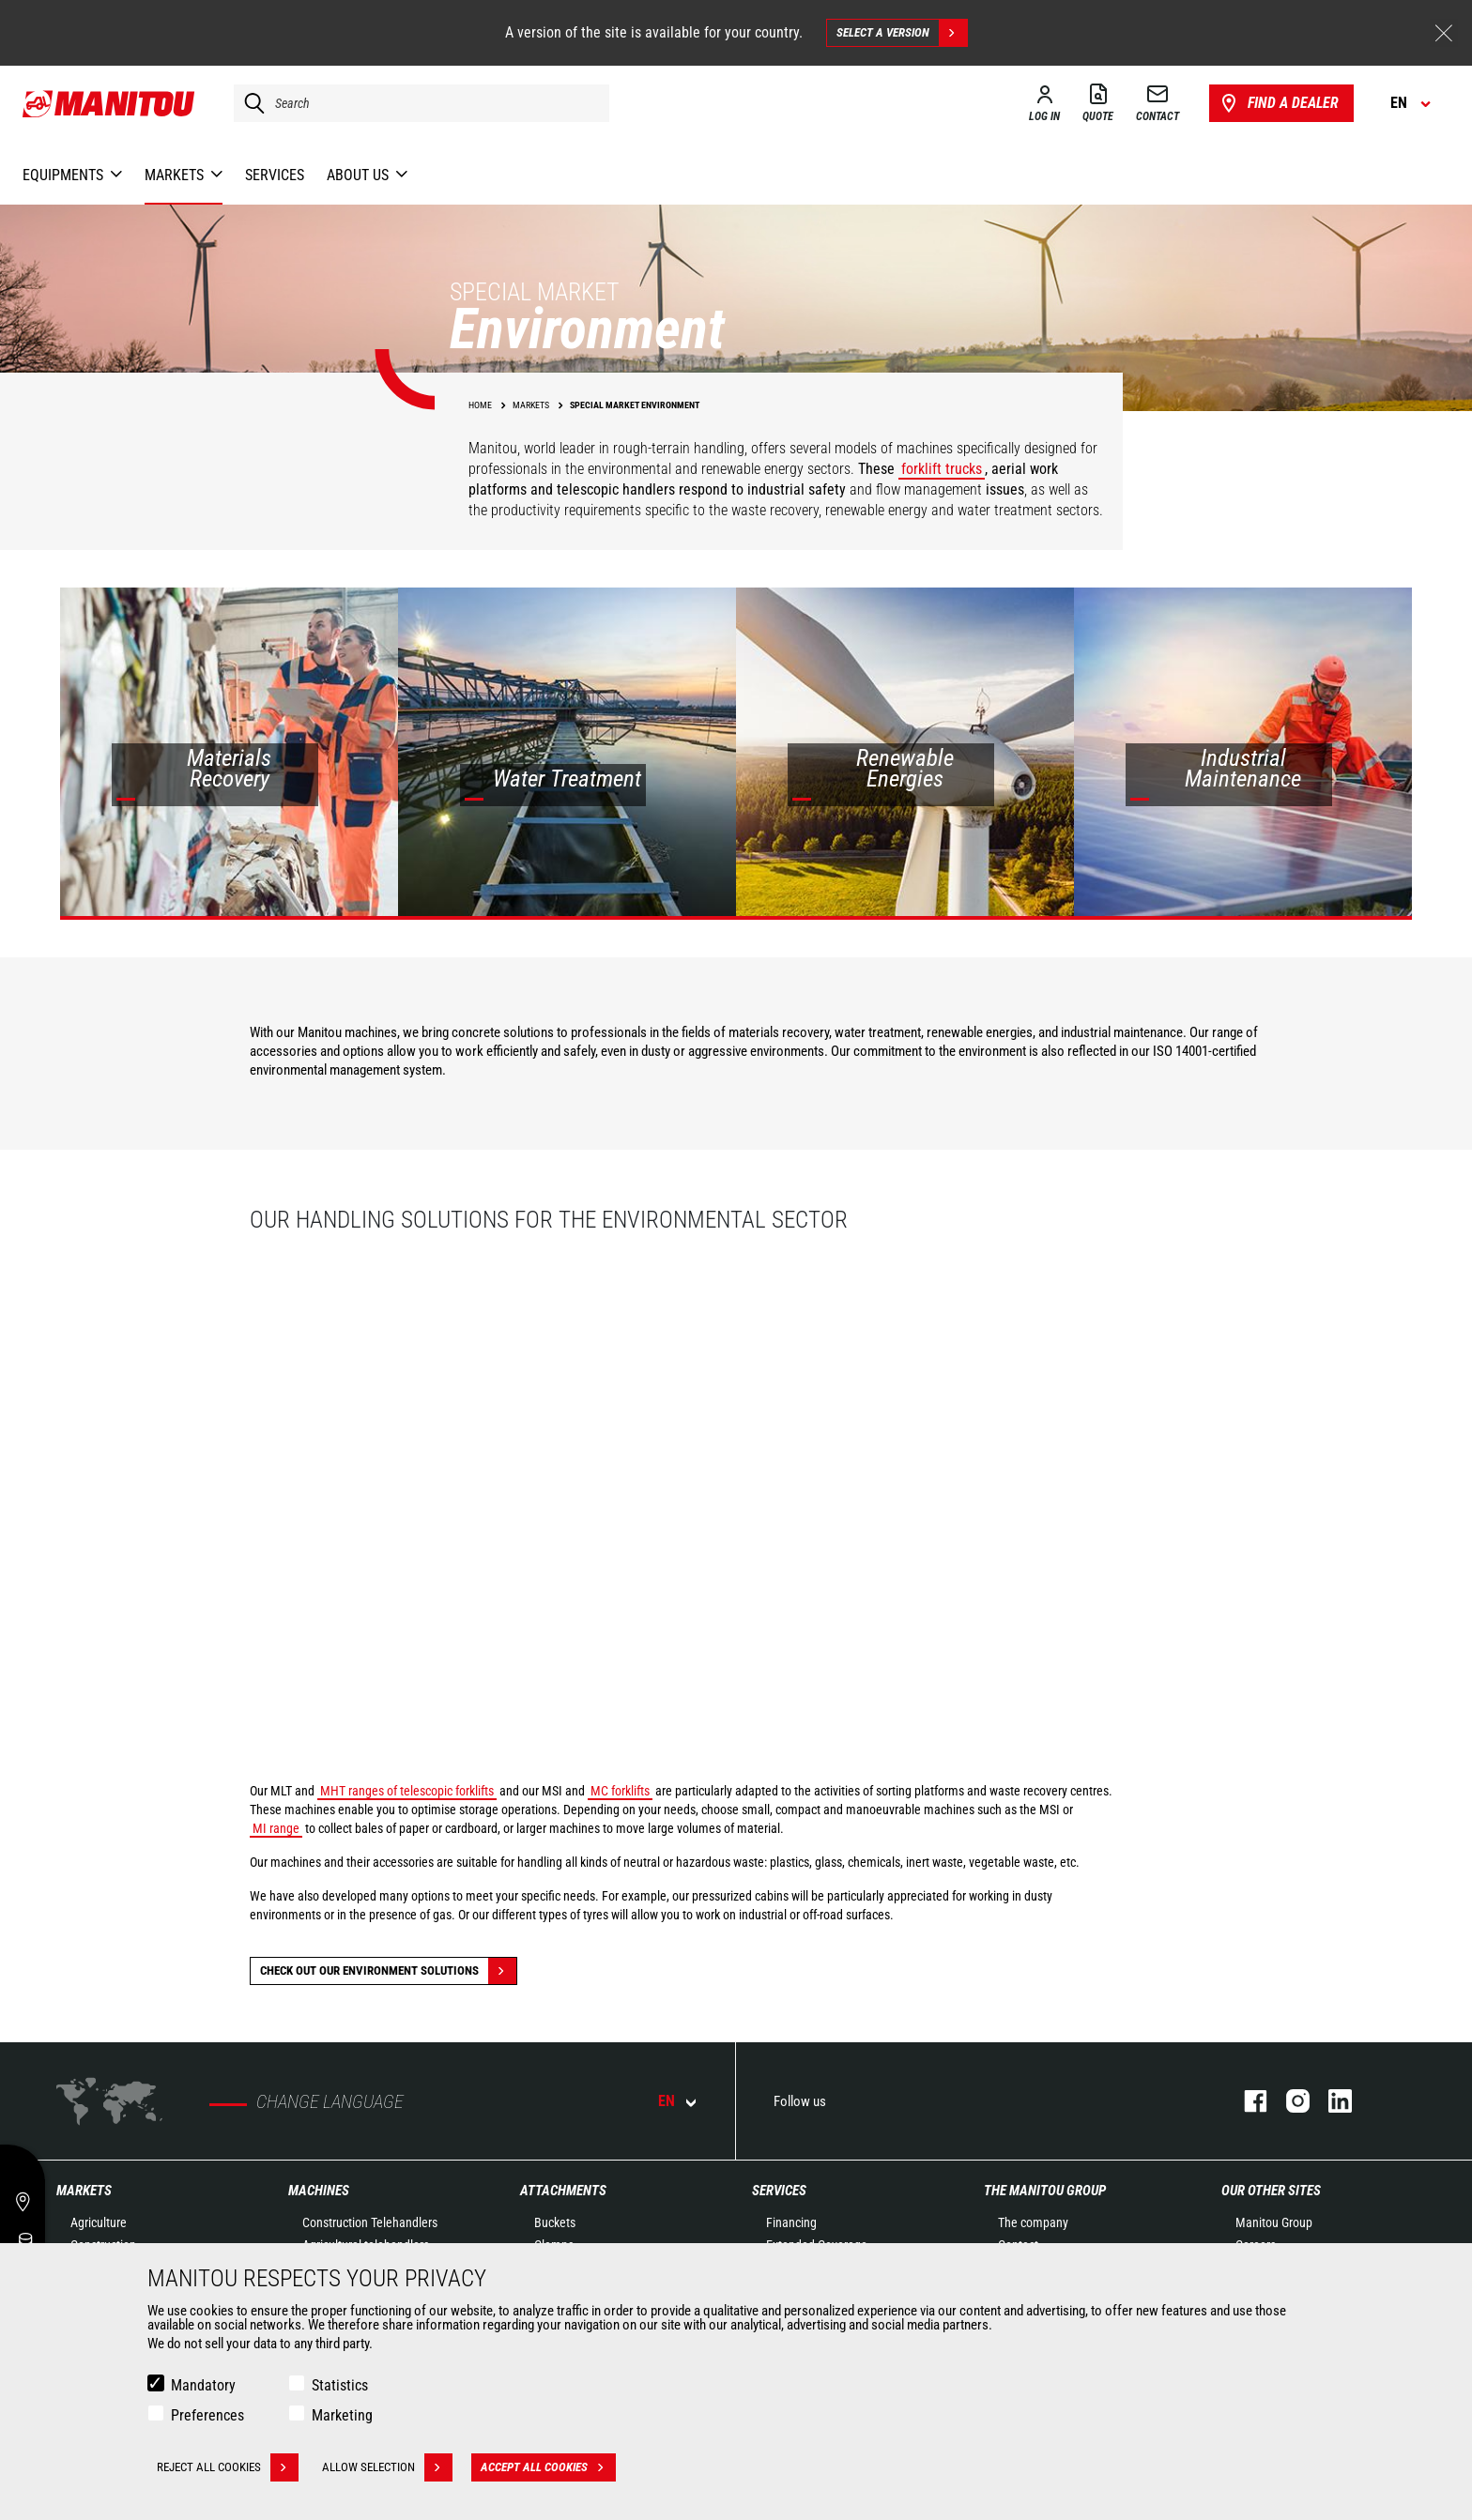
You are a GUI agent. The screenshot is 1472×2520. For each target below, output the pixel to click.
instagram (1288, 2101)
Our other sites (1271, 2190)
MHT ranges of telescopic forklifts (407, 1790)
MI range (276, 1828)
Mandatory (203, 2385)
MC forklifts (620, 1790)
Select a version (901, 33)
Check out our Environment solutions (388, 1971)
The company (1033, 2222)
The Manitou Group (1045, 2190)
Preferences (207, 2415)
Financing (791, 2222)
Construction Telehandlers (369, 2222)
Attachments (563, 2190)
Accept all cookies (548, 2467)
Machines (318, 2190)
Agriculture (98, 2222)
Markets (84, 2190)
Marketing (342, 2415)
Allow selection (387, 2467)
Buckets (554, 2222)
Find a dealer (1278, 103)
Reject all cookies (228, 2467)
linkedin (1331, 2101)
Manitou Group (1273, 2222)
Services (779, 2190)
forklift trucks (941, 469)
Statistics (340, 2385)
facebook (1246, 2101)
